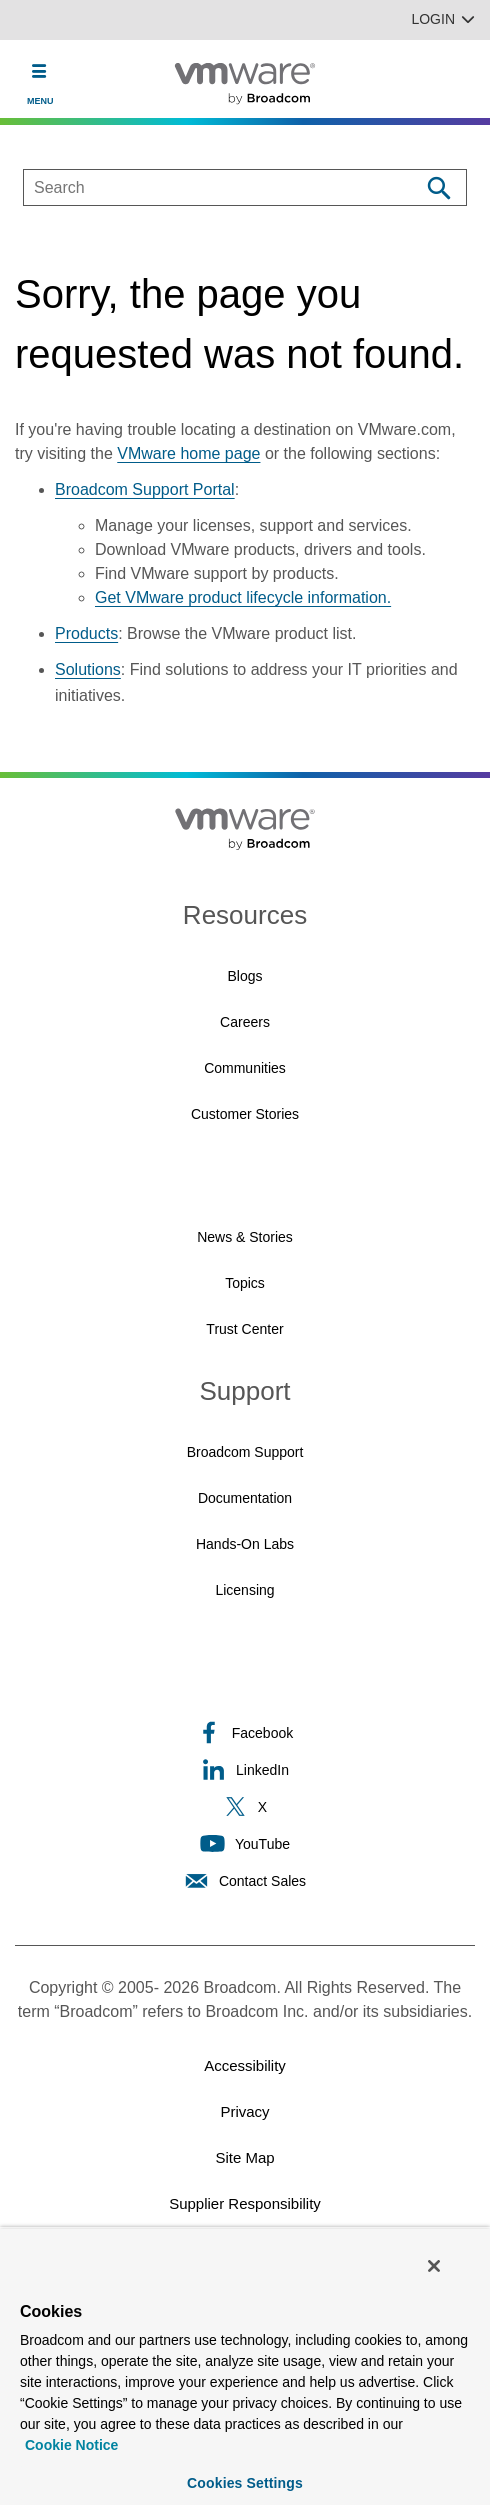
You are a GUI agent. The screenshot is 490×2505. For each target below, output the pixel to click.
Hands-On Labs (245, 1544)
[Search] (438, 187)
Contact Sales (245, 1880)
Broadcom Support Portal (145, 489)
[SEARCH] (200, 187)
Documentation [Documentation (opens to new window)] (245, 1498)
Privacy (244, 2111)
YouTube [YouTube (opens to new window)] (245, 1843)
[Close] (434, 2266)
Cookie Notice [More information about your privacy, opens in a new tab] (71, 2445)
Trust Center (244, 1329)
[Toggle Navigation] (39, 71)
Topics (245, 1283)
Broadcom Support (245, 1452)
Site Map (244, 2157)
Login (443, 19)
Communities (245, 1068)
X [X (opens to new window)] (245, 1806)
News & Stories (245, 1237)
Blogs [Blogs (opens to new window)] (244, 976)
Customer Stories (245, 1114)
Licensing (244, 1590)
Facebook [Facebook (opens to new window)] (245, 1732)
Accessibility (245, 2065)
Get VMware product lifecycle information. (243, 597)
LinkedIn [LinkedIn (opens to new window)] (245, 1769)
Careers (245, 1022)
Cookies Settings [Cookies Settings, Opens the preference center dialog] (245, 2483)
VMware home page (188, 453)
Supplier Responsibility (245, 2203)
